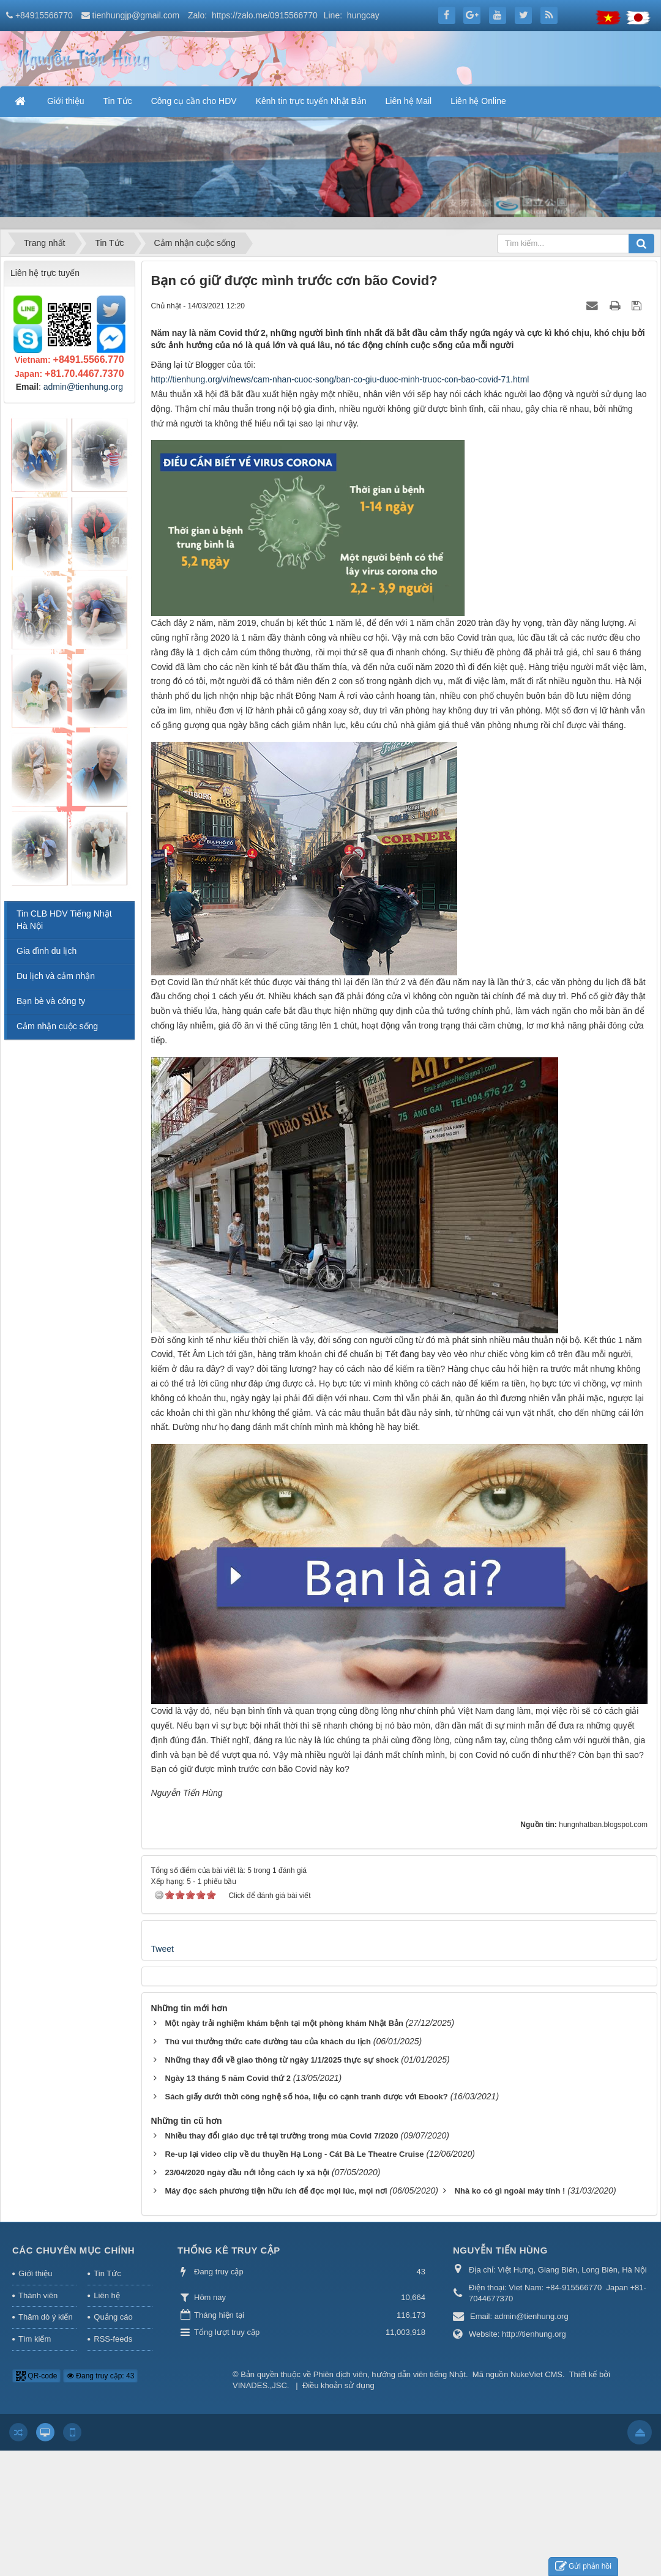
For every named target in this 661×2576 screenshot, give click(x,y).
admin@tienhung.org (83, 387)
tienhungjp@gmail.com (136, 15)
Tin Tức (107, 2273)
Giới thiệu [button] (65, 101)
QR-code (36, 2376)
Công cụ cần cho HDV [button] (194, 101)
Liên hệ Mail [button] (409, 101)
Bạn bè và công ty (51, 1001)
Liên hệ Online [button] (478, 101)
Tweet (162, 1949)
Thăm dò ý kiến (45, 2316)
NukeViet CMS (536, 2374)
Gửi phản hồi (583, 2566)
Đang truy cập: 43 (100, 2376)
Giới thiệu (35, 2273)
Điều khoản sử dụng (338, 2385)
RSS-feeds (113, 2338)
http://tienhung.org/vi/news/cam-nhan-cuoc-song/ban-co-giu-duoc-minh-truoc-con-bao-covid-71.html (340, 379)
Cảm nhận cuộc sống (57, 1026)
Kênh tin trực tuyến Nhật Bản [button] (311, 101)
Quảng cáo (113, 2316)
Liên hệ (106, 2295)
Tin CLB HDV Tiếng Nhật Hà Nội (64, 920)
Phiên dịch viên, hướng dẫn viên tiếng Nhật (389, 2374)
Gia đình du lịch (47, 951)
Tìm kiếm (34, 2338)
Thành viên (38, 2295)
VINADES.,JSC (260, 2385)
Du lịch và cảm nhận (56, 976)
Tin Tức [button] (117, 101)
